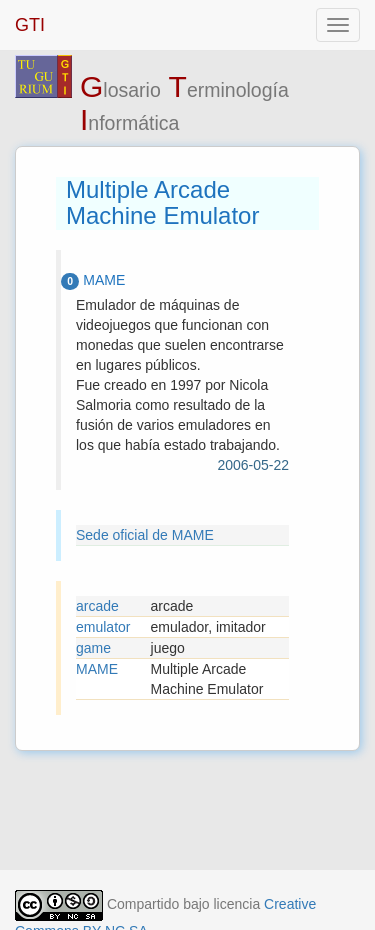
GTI (30, 25)
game (93, 648)
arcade (97, 606)
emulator (103, 627)
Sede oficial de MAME (145, 535)
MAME (97, 669)
